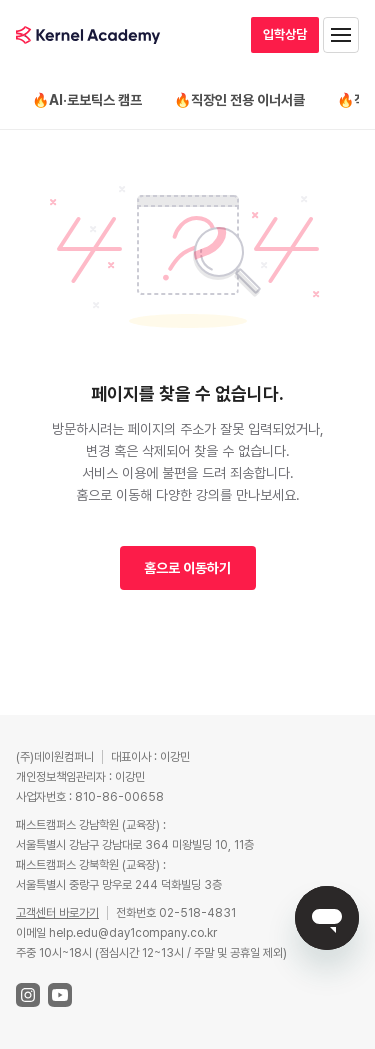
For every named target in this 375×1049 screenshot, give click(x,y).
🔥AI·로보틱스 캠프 (87, 100)
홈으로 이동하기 (187, 568)
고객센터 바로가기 (57, 913)
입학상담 (285, 34)
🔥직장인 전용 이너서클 (239, 100)
